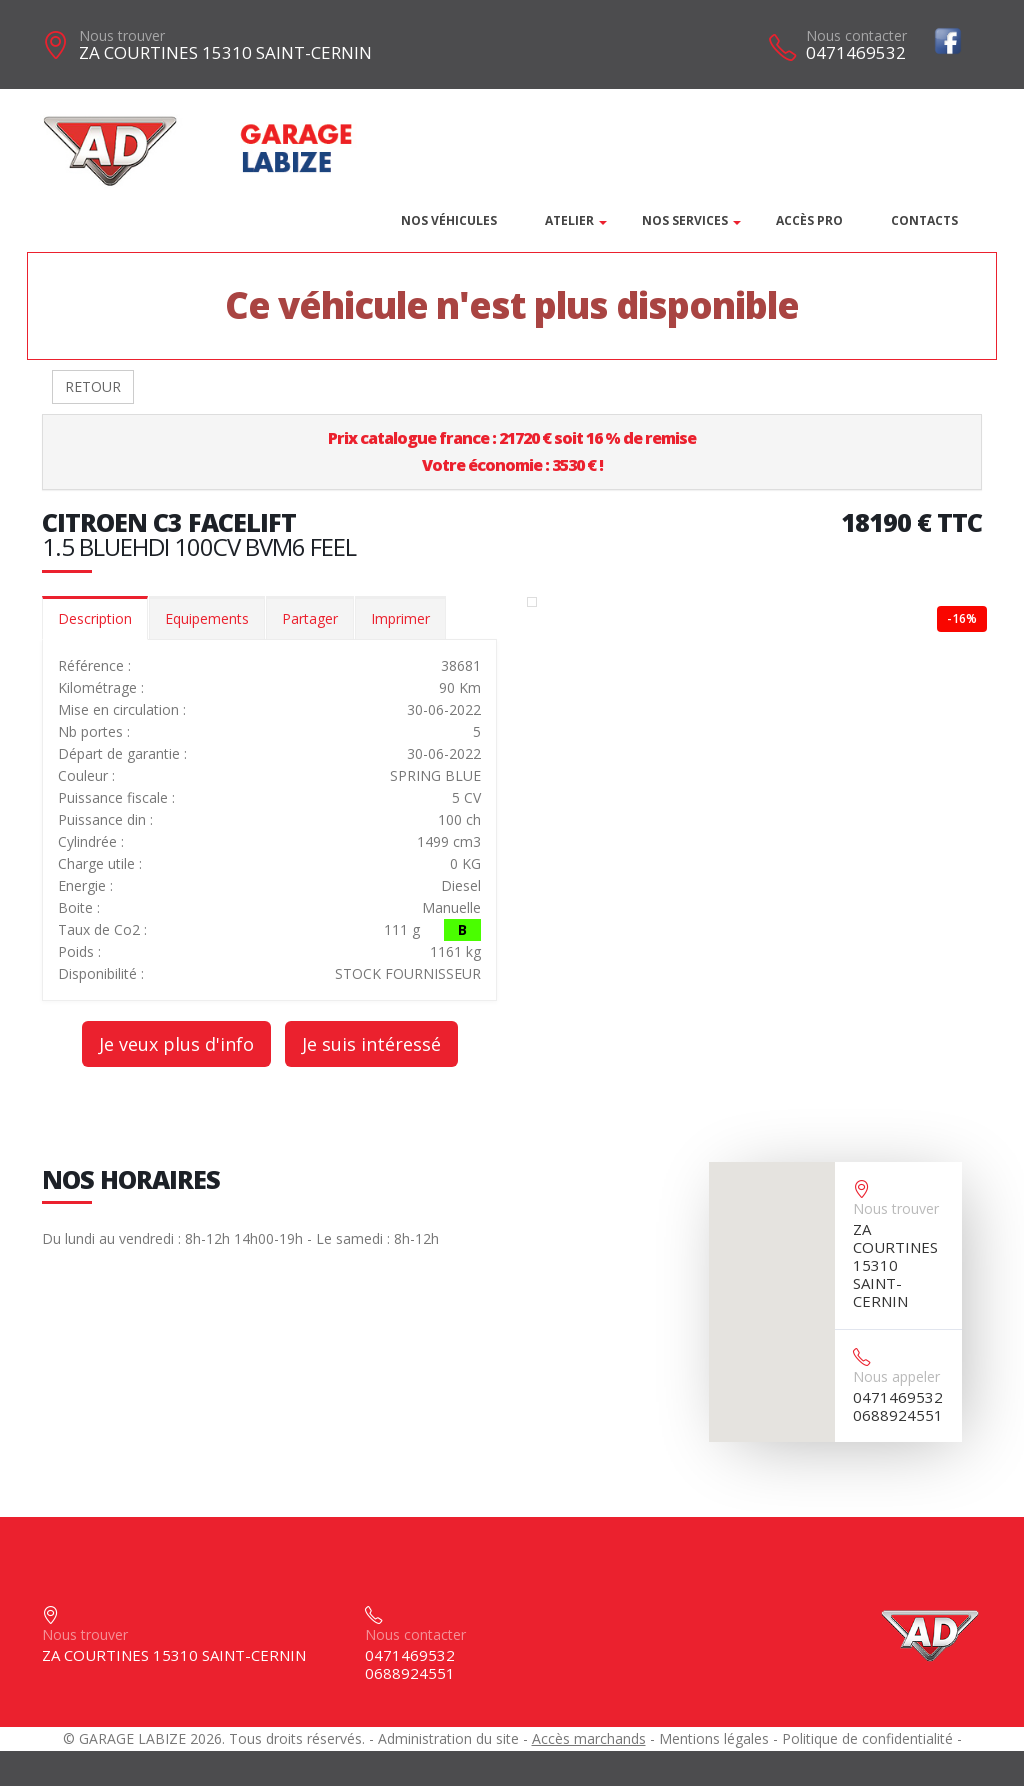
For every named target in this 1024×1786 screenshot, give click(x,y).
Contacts (924, 220)
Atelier (569, 220)
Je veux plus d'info (176, 1044)
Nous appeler (896, 1376)
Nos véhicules (449, 220)
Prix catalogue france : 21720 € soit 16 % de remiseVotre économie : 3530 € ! (512, 451)
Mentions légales (714, 1738)
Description (95, 618)
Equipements (207, 618)
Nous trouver (122, 35)
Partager (310, 618)
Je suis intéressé (371, 1044)
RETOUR (93, 386)
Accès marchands (589, 1738)
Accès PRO (809, 220)
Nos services (685, 220)
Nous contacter (856, 35)
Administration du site (448, 1738)
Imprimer (400, 618)
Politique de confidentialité (867, 1738)
